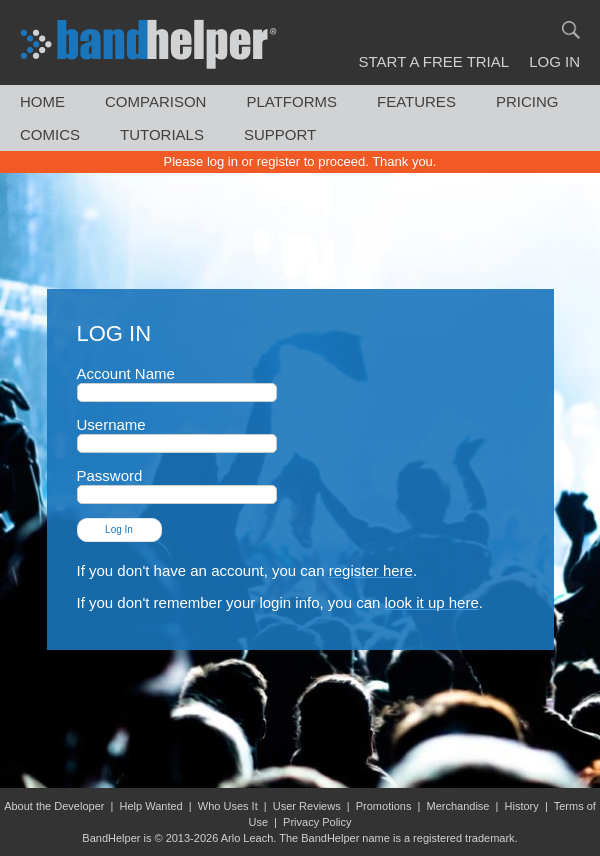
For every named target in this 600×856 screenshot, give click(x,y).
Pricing (527, 101)
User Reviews (307, 806)
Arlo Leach (247, 838)
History (522, 806)
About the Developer (54, 806)
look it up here (432, 602)
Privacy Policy (317, 822)
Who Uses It (228, 806)
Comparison (155, 101)
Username (177, 433)
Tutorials (162, 134)
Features (416, 101)
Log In (554, 61)
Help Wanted (151, 806)
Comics (50, 134)
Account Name (177, 382)
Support (280, 134)
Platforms (291, 101)
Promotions (384, 806)
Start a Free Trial (434, 61)
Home (42, 101)
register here (371, 570)
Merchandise (457, 806)
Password (177, 484)
